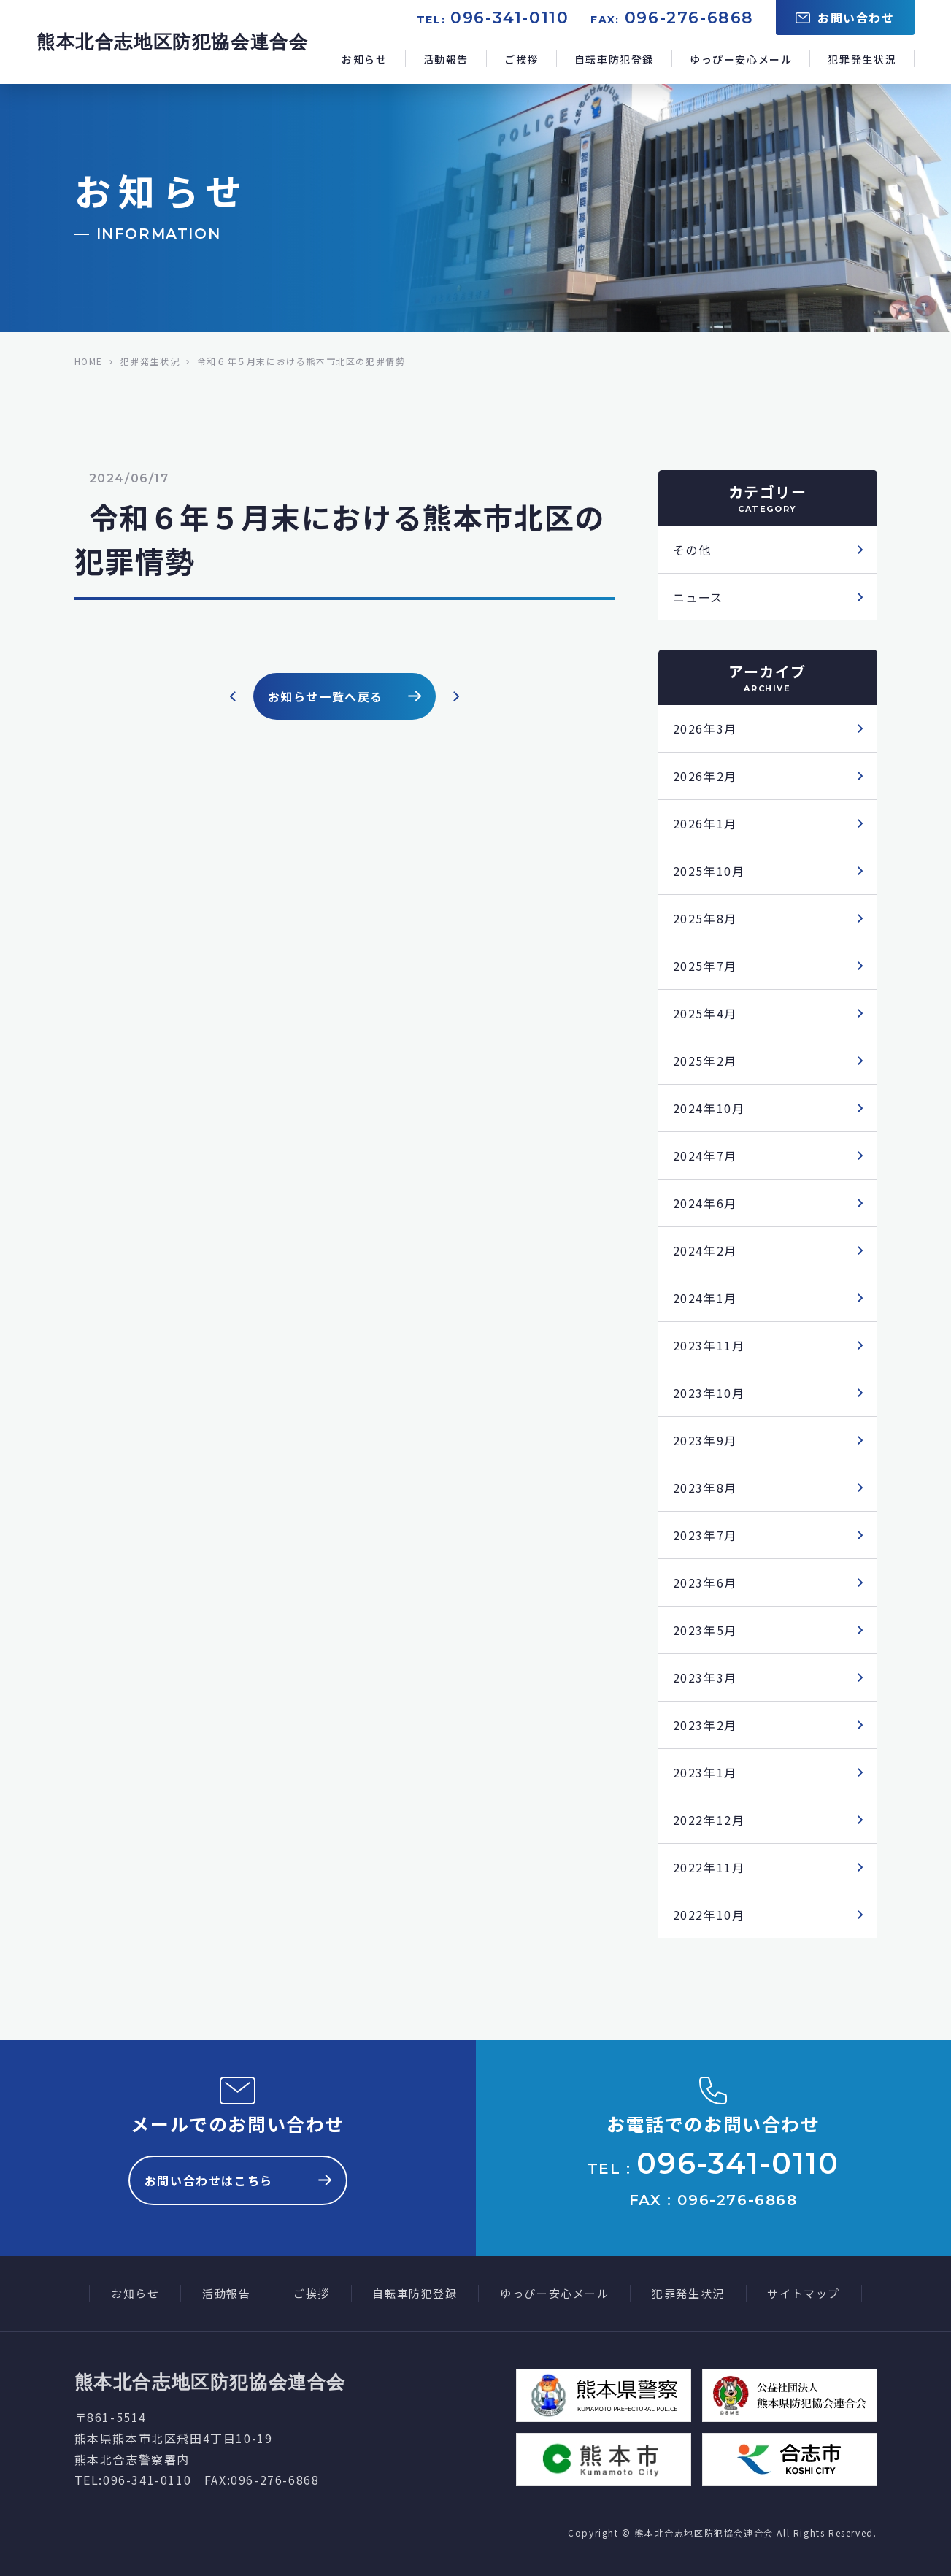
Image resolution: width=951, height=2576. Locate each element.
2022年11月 (709, 1867)
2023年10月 (709, 1393)
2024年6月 (705, 1203)
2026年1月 (705, 823)
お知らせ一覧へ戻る (344, 696)
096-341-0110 (509, 18)
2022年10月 (709, 1914)
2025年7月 (705, 965)
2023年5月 (705, 1630)
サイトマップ (803, 2293)
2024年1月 (705, 1298)
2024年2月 (705, 1250)
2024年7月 (705, 1155)
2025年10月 (709, 871)
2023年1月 (705, 1772)
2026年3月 (705, 728)
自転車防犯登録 (614, 59)
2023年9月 (705, 1440)
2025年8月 (705, 918)
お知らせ (364, 59)
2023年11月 (709, 1345)
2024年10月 (709, 1108)
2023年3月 (705, 1677)
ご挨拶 (521, 59)
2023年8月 (705, 1487)
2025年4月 (705, 1013)
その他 (692, 549)
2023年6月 (705, 1582)
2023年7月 (705, 1535)
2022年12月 (709, 1820)
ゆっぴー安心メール (741, 59)
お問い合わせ (845, 17)
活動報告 (446, 59)
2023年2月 (705, 1725)
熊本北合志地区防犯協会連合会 (172, 41)
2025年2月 (705, 1060)
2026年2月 (705, 776)
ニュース (698, 597)
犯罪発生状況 (862, 59)
